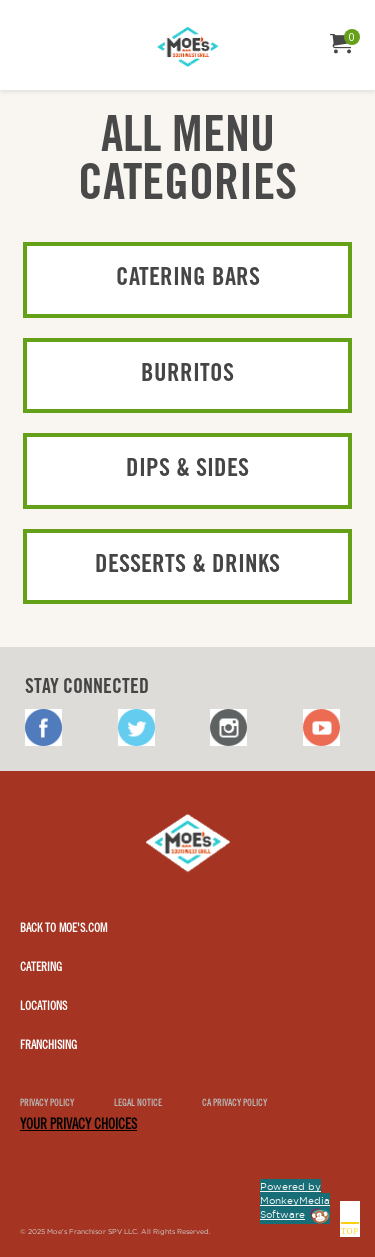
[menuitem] (34, 37)
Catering (41, 968)
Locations (43, 1007)
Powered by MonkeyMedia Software (295, 1200)
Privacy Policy (47, 1104)
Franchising (48, 1046)
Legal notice (138, 1104)
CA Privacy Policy (234, 1104)
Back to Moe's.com (63, 929)
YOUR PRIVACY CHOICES (78, 1126)
